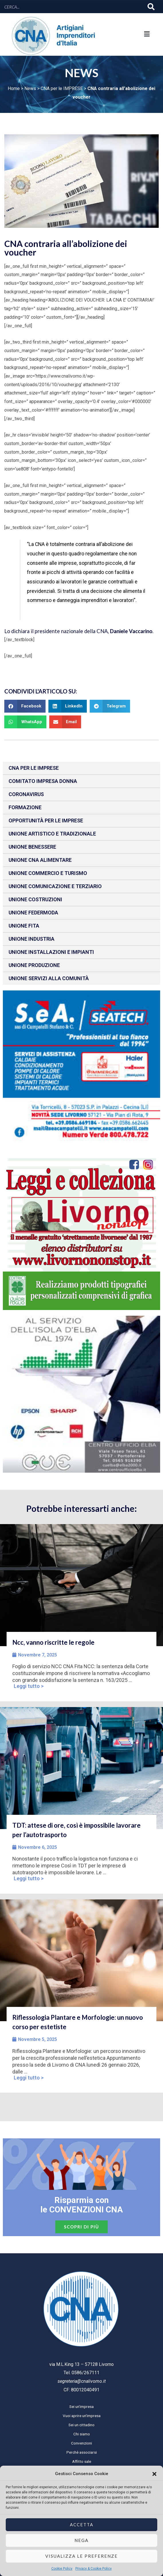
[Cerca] (151, 6)
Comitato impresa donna (43, 781)
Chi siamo (81, 2434)
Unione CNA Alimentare (40, 860)
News (30, 88)
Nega (81, 2540)
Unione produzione (34, 965)
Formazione (25, 807)
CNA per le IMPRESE (62, 88)
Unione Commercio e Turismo (48, 873)
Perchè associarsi (81, 2452)
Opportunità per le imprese (46, 821)
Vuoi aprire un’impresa (82, 2415)
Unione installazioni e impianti (51, 952)
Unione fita (24, 926)
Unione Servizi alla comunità (49, 978)
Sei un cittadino (81, 2425)
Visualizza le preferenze (81, 2556)
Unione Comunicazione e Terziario (55, 886)
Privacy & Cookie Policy (93, 2569)
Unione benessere (32, 847)
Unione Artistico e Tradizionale (52, 834)
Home (14, 88)
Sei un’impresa (81, 2406)
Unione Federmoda (33, 913)
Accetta (81, 2524)
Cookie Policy (61, 2569)
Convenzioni (81, 2443)
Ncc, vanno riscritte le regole (53, 1642)
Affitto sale (81, 2461)
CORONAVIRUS (26, 794)
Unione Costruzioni (35, 899)
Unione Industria (31, 939)
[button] (154, 2474)
